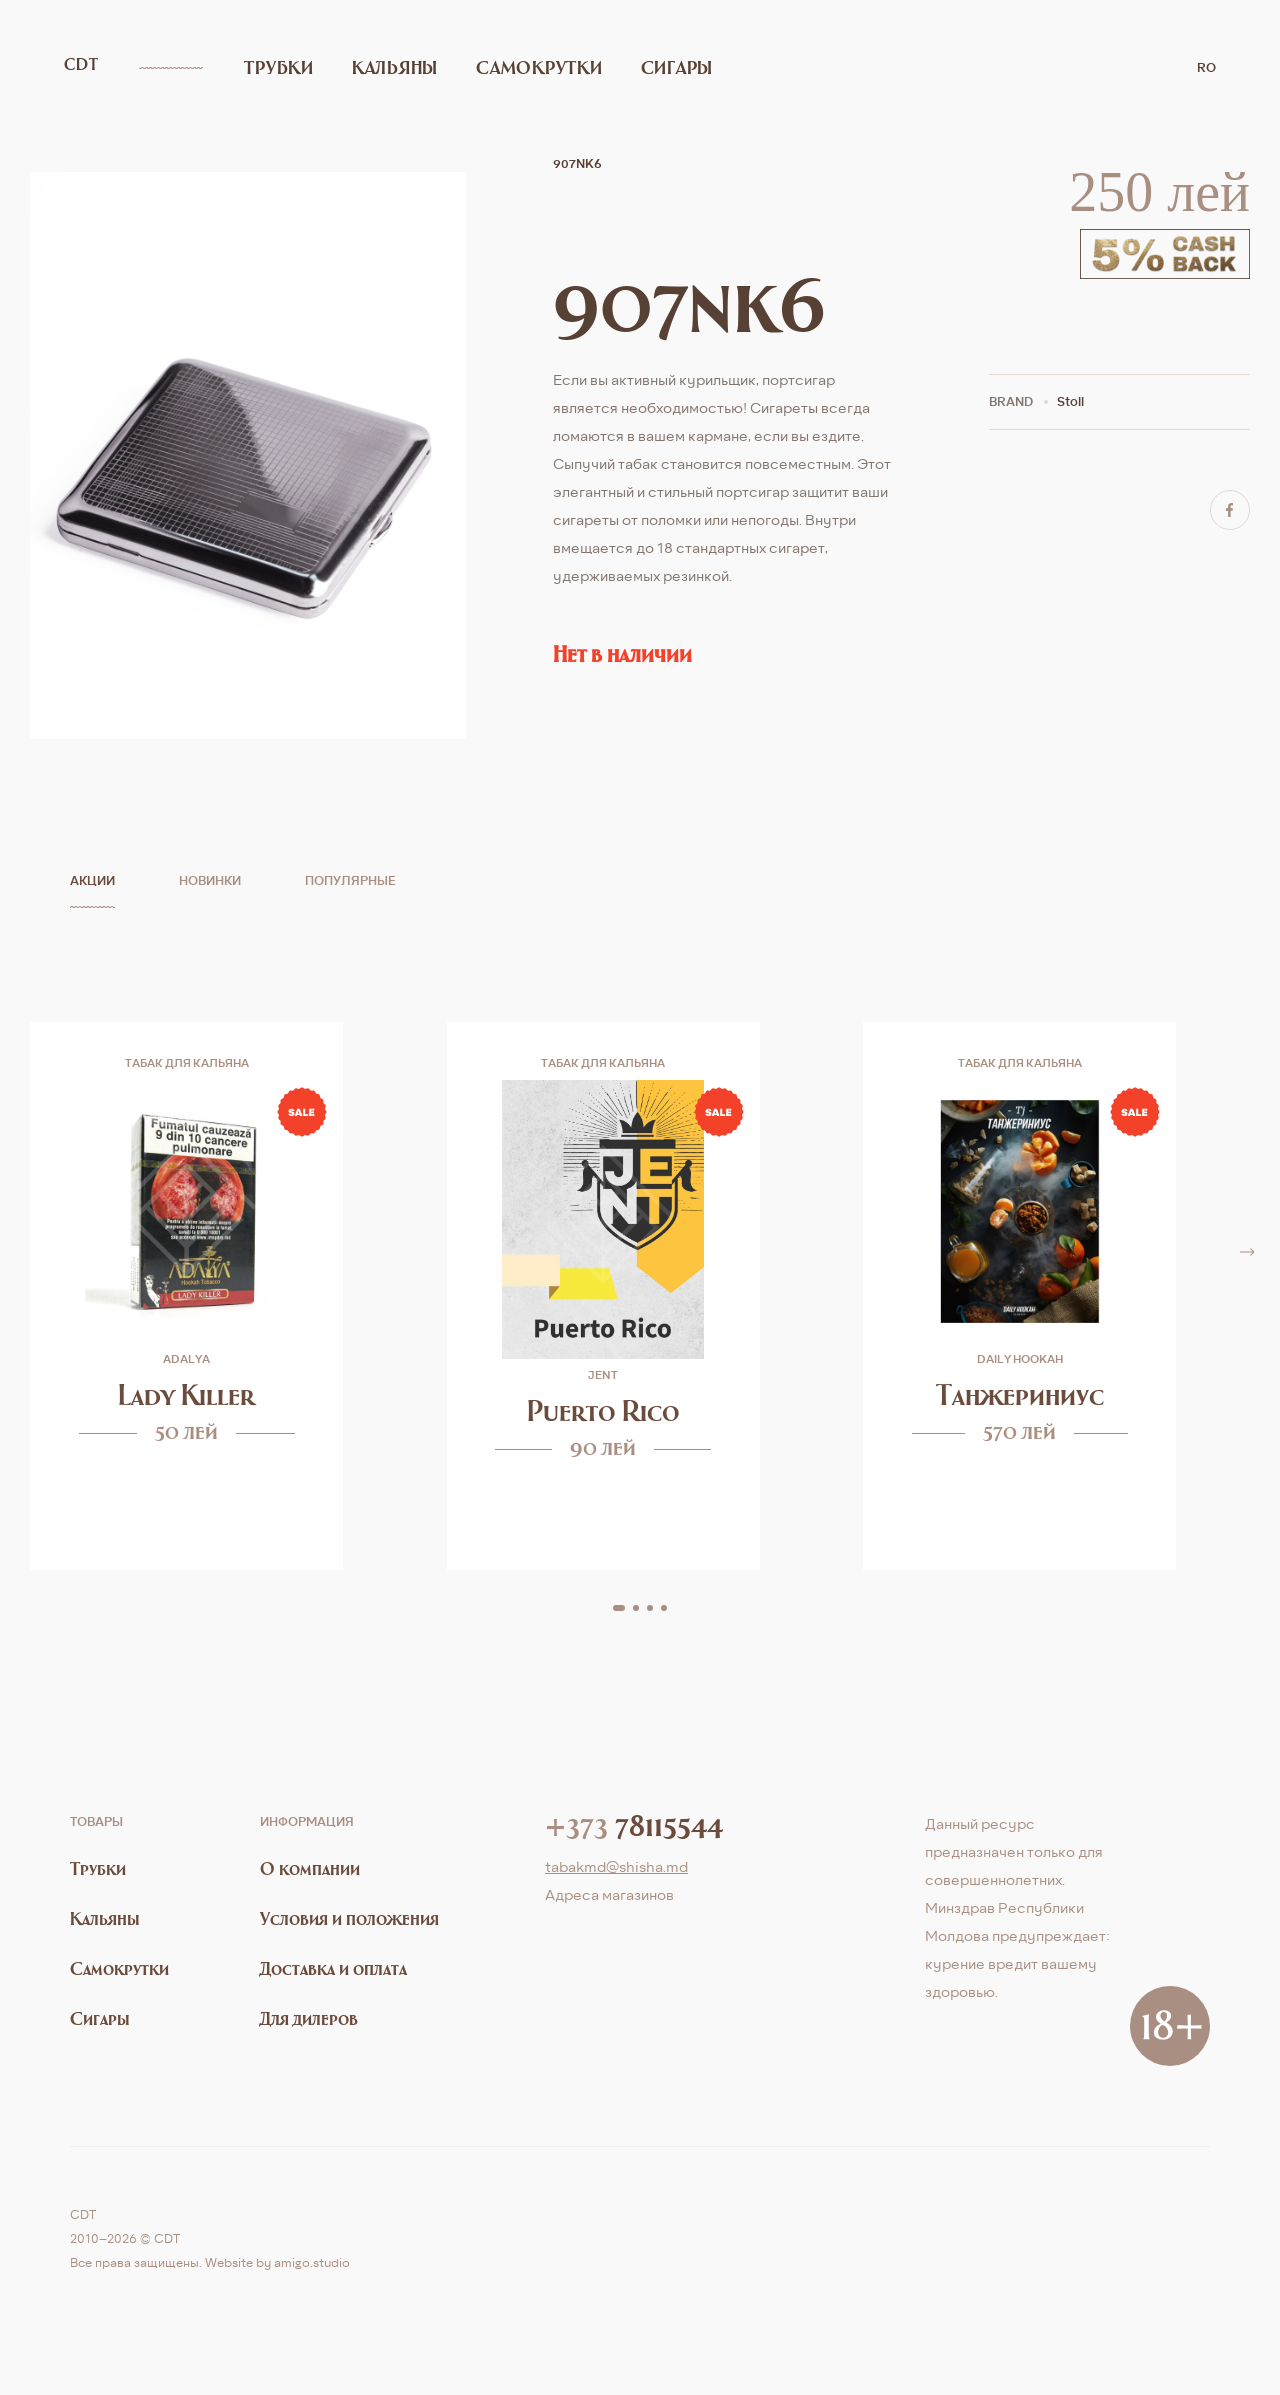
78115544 (634, 1824)
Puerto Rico (603, 1410)
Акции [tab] (92, 880)
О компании (310, 1868)
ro (1206, 65)
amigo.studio (312, 2262)
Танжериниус (1020, 1394)
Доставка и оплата (333, 1968)
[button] (619, 1608)
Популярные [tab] (350, 880)
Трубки (276, 66)
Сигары (609, 66)
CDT (83, 66)
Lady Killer (186, 1394)
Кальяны (374, 66)
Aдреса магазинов (609, 1894)
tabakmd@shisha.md (616, 1866)
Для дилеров (309, 2018)
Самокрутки (494, 66)
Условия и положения (349, 1918)
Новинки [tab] (210, 880)
